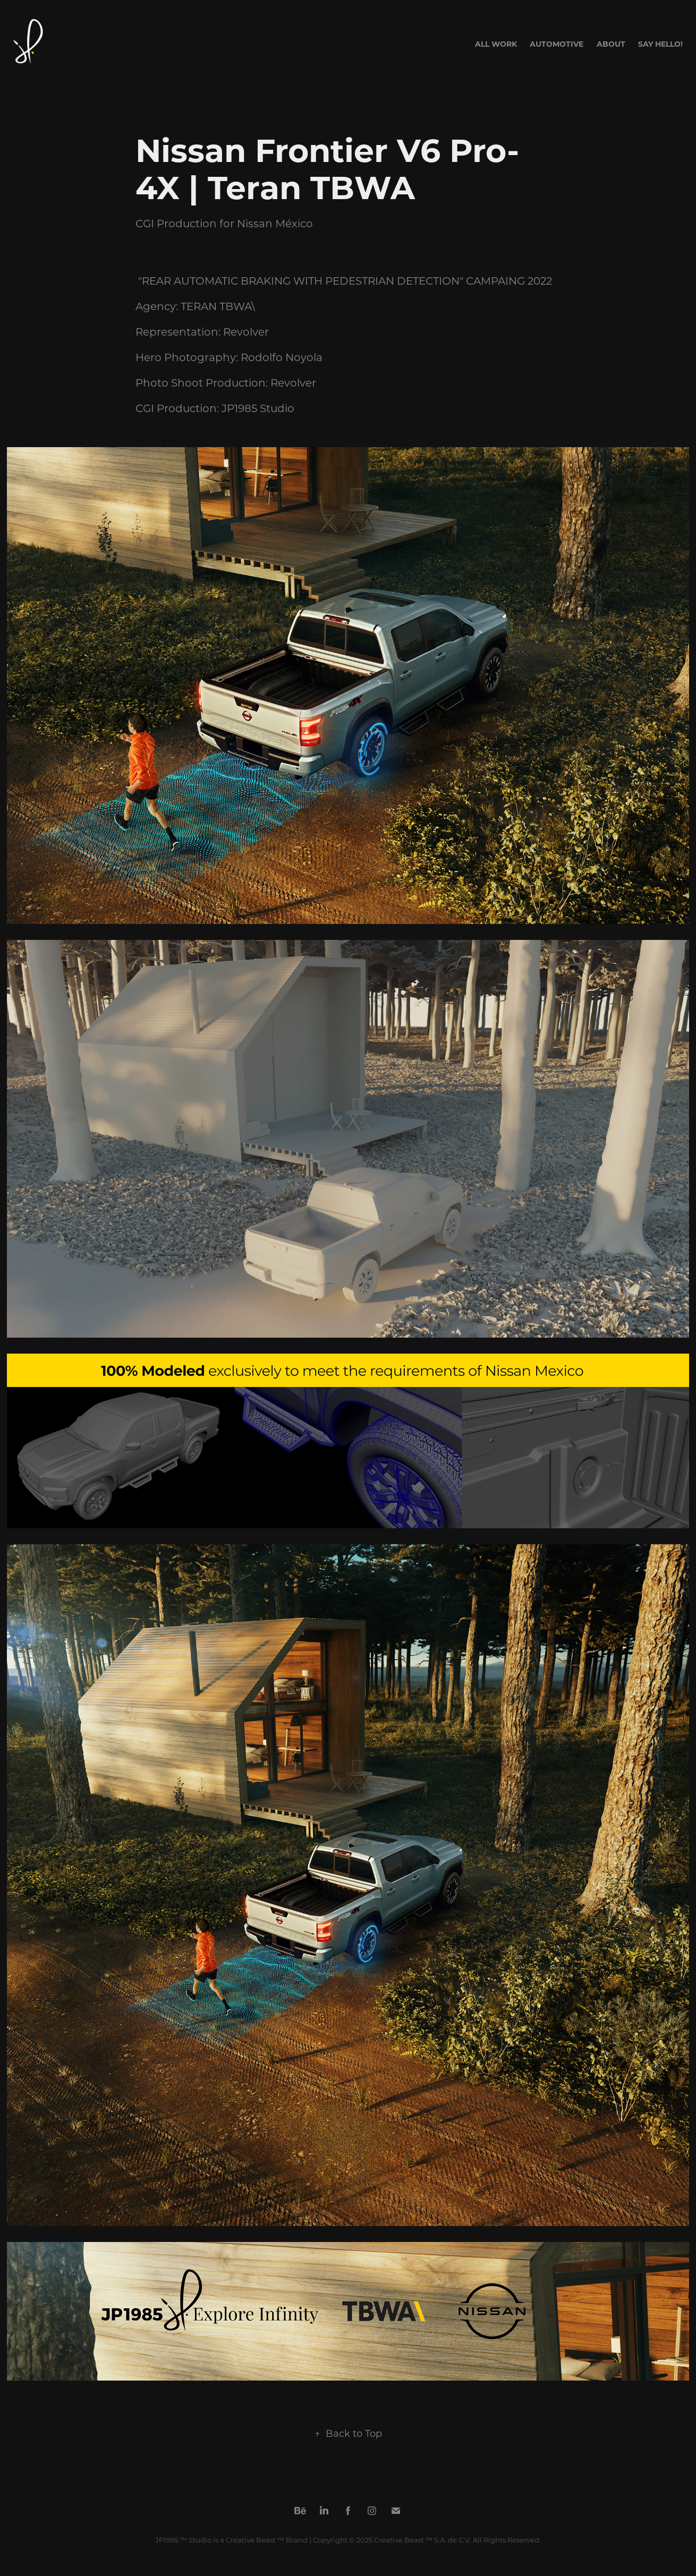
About (611, 44)
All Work (496, 44)
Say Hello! (660, 44)
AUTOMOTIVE (556, 44)
